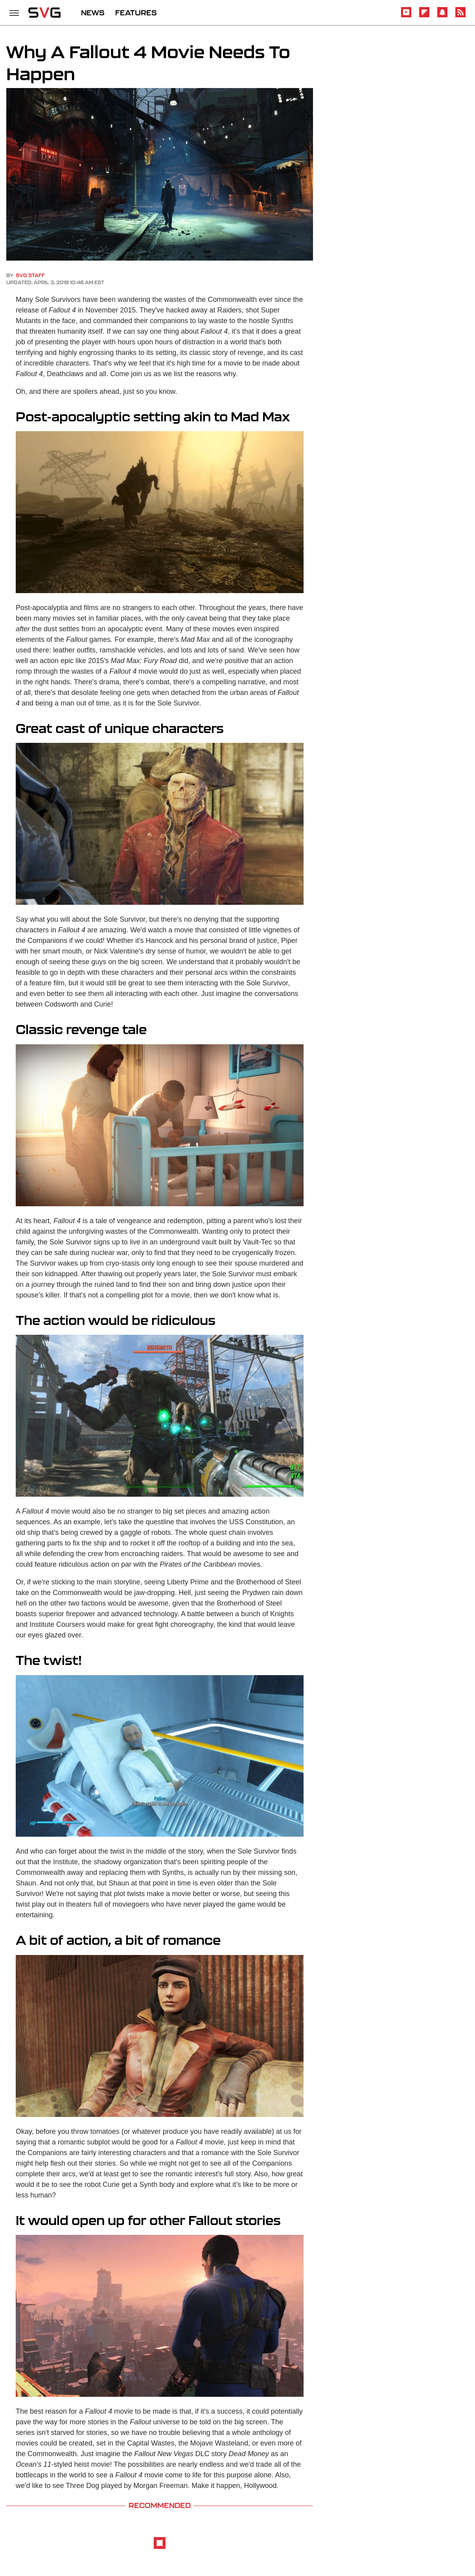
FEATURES (136, 12)
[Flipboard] (424, 16)
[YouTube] (406, 16)
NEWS (93, 12)
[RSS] (460, 16)
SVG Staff (30, 275)
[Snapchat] (442, 16)
